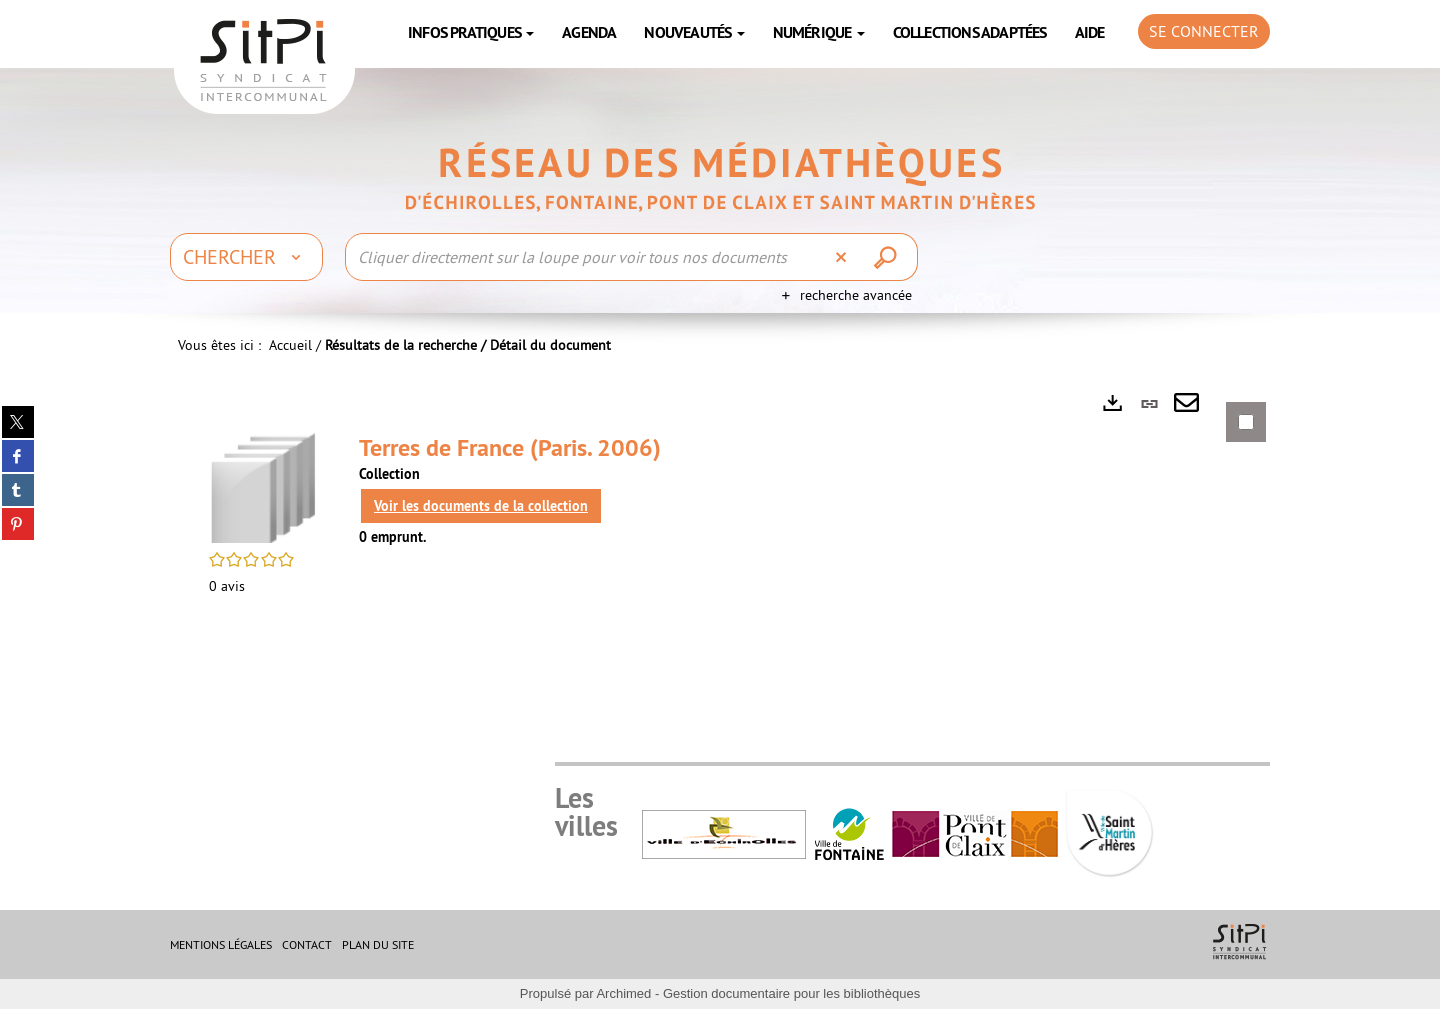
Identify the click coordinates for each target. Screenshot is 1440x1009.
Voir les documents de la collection (481, 506)
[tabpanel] (720, 513)
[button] (264, 486)
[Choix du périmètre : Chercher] (246, 257)
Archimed (623, 993)
